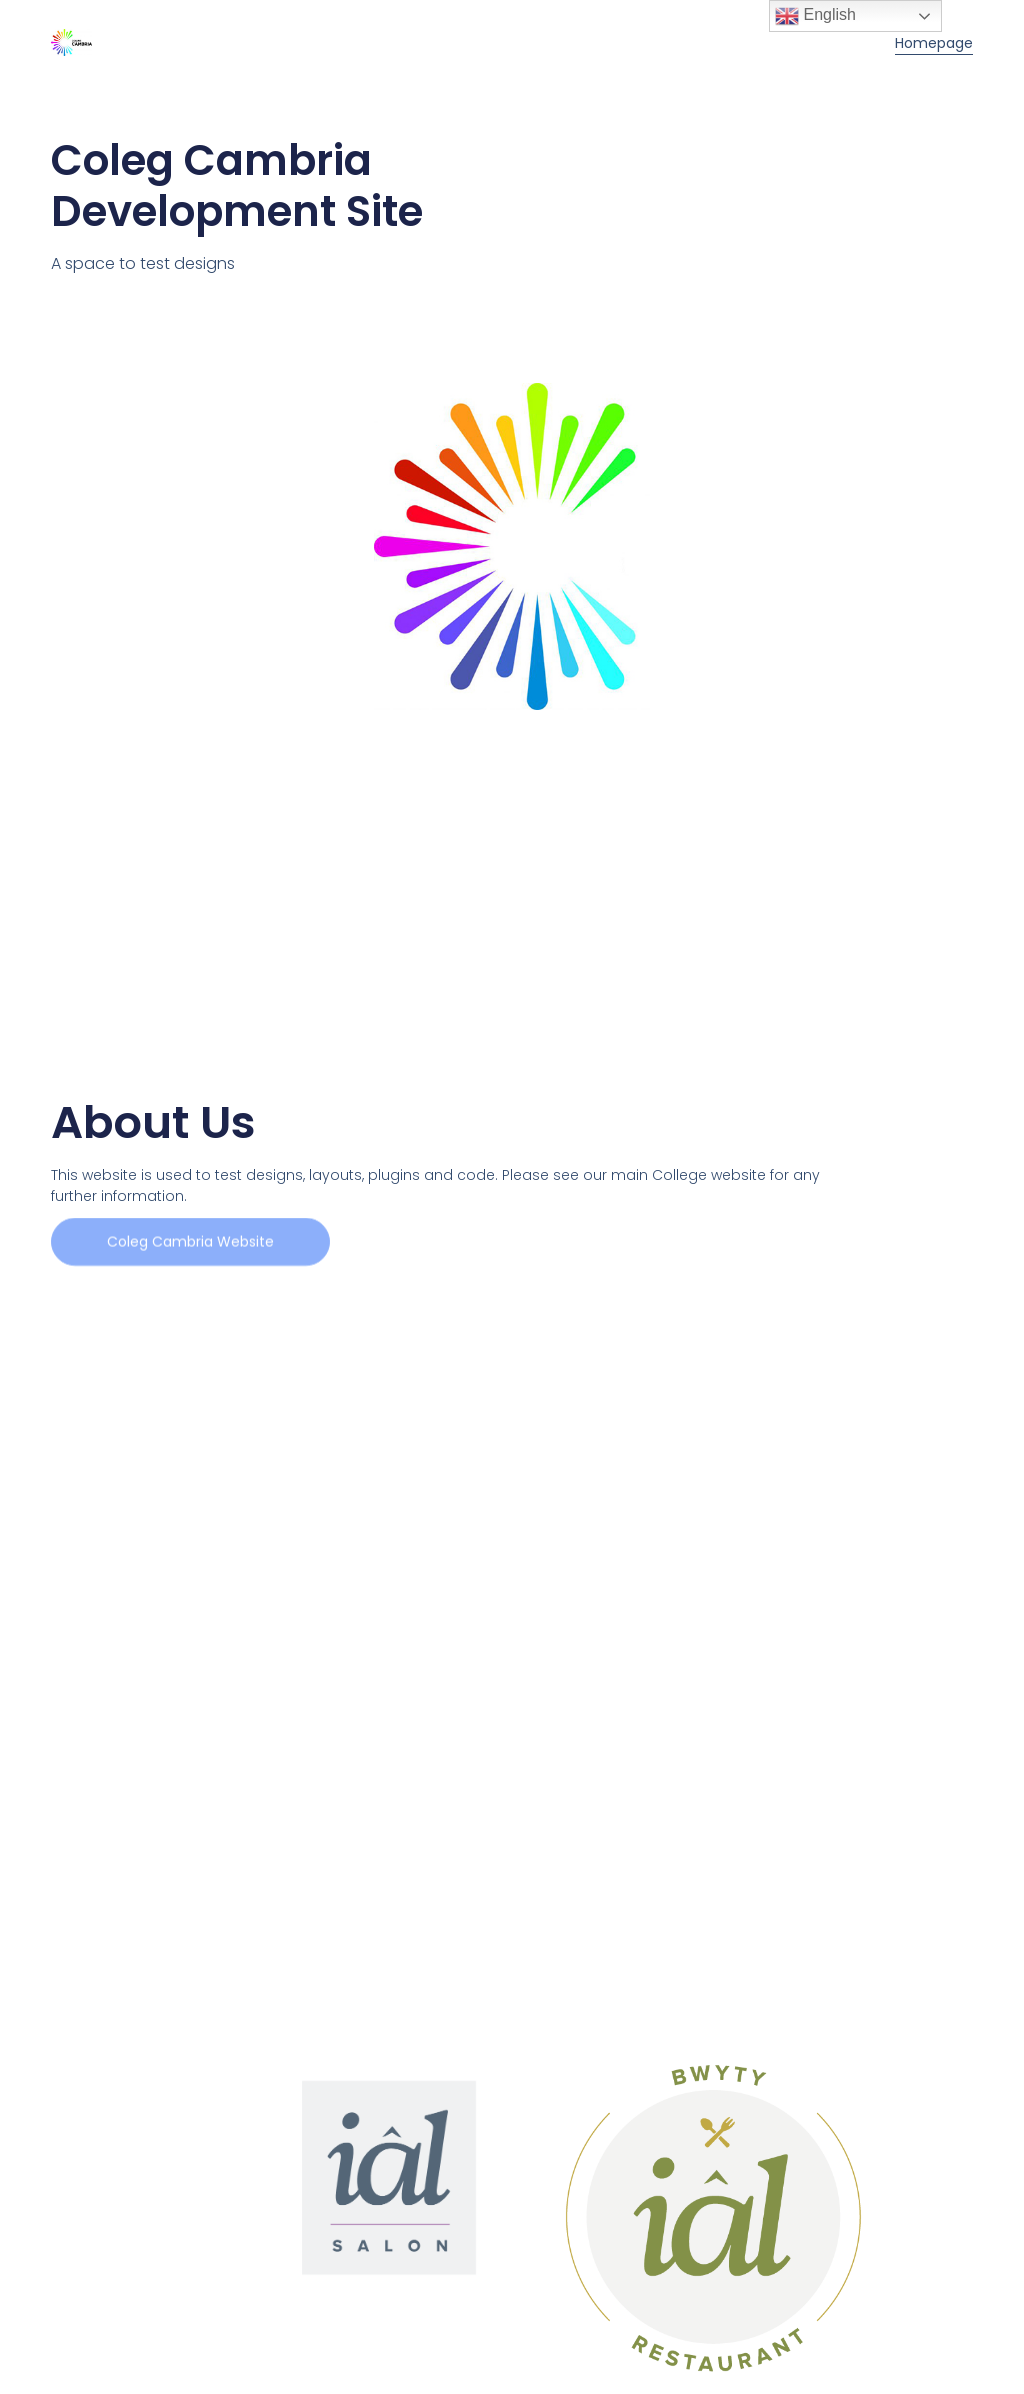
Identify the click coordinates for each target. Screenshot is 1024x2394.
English (815, 16)
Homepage (934, 43)
